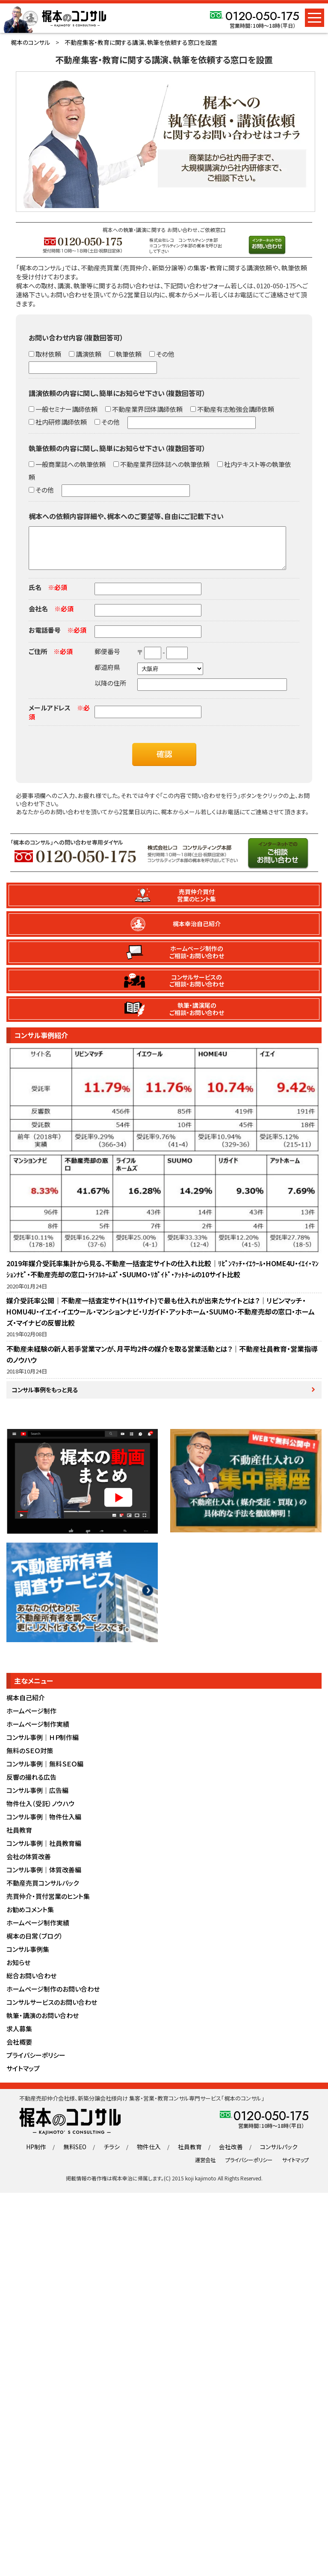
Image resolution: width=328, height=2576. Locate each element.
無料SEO (78, 2157)
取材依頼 (47, 353)
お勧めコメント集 (30, 1919)
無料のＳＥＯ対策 (29, 1760)
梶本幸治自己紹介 (197, 932)
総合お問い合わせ (31, 1985)
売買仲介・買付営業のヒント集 (48, 1906)
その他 (164, 353)
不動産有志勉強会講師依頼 (235, 409)
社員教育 (19, 1840)
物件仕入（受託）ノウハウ (40, 1813)
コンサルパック (274, 2157)
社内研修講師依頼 (60, 421)
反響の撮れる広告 (31, 1787)
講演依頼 (87, 353)
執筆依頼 (128, 353)
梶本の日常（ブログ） (34, 1946)
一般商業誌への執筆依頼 (70, 464)
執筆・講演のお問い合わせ (42, 2025)
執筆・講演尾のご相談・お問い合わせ (197, 1017)
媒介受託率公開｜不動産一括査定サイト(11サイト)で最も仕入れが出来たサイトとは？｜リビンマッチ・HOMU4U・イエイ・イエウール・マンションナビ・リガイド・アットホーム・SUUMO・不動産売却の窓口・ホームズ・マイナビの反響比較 (160, 1320)
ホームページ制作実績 (37, 1734)
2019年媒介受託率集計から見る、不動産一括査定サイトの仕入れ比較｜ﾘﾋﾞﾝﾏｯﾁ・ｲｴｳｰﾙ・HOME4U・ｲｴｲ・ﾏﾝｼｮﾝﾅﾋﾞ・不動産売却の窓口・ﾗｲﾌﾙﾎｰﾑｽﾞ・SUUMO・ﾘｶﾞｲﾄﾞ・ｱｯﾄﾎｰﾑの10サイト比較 (162, 1277)
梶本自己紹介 (25, 1707)
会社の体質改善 (28, 1866)
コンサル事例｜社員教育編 (43, 1853)
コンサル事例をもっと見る (46, 1399)
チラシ (113, 2157)
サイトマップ (23, 2078)
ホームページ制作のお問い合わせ (53, 1999)
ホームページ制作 (31, 1720)
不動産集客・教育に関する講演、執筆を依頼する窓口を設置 (141, 42)
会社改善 (228, 2157)
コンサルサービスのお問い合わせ (51, 2012)
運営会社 (205, 2169)
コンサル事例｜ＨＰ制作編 (42, 1747)
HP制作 (41, 2157)
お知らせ (18, 1972)
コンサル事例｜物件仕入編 (43, 1826)
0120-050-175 (262, 16)
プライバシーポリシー (35, 2065)
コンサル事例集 (27, 1959)
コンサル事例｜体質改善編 (43, 1879)
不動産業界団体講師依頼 (147, 409)
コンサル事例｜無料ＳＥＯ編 (44, 1773)
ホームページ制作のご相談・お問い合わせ (197, 960)
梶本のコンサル (30, 42)
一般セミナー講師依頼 (66, 409)
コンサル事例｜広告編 (37, 1800)
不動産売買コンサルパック (42, 1893)
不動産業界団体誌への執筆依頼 (164, 464)
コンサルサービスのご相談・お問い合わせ (197, 989)
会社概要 (19, 2052)
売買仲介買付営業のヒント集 (196, 904)
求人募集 (19, 2038)
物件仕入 (150, 2157)
